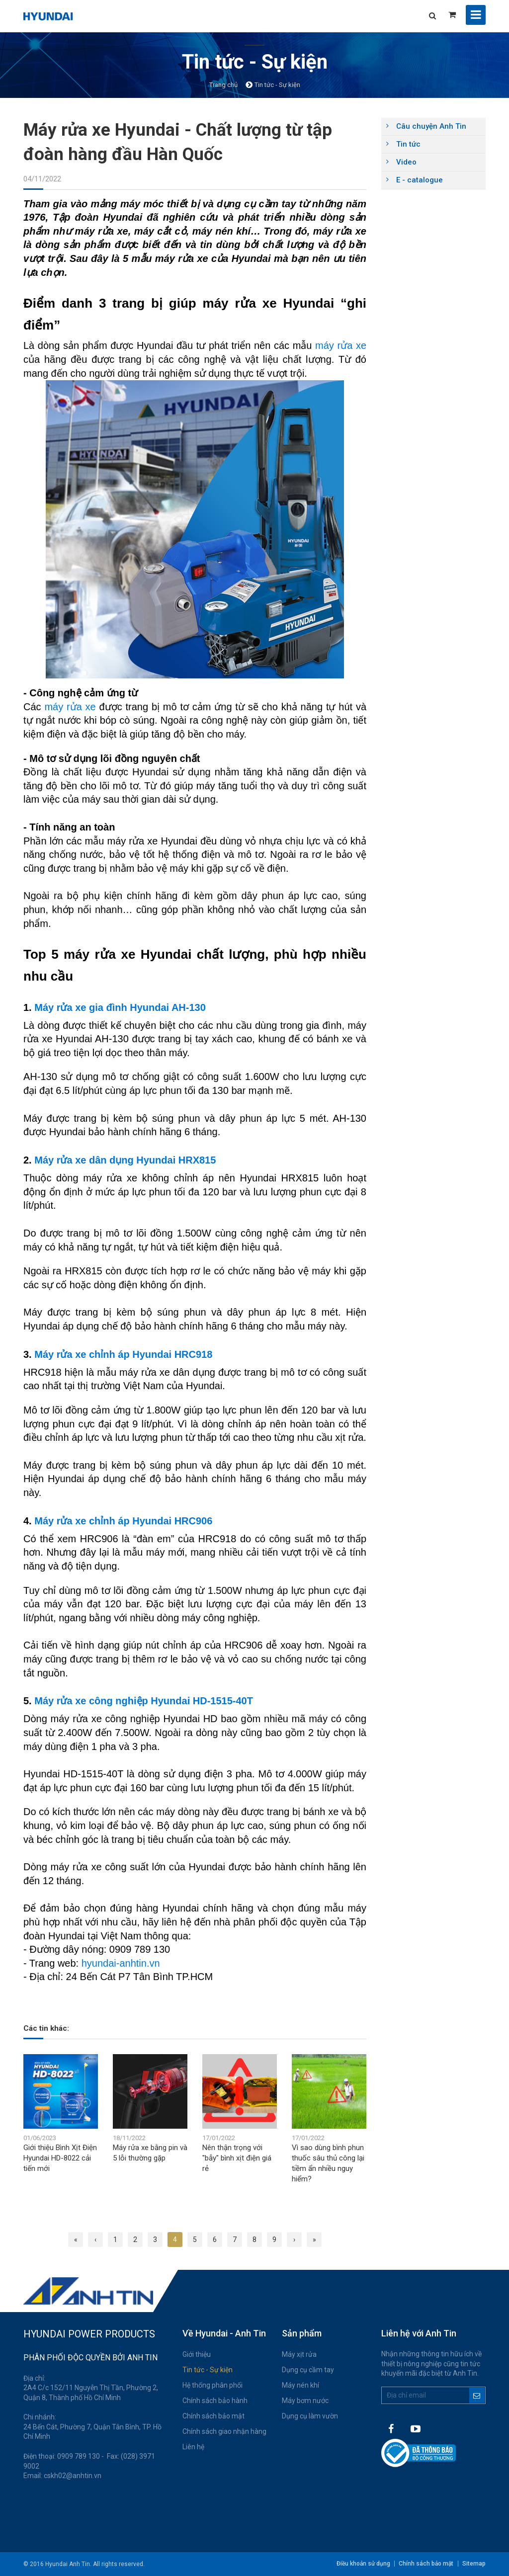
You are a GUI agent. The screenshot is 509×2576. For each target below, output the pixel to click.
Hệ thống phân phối (212, 2385)
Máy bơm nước (305, 2401)
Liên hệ (193, 2447)
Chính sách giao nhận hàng (224, 2431)
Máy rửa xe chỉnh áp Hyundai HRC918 (123, 1354)
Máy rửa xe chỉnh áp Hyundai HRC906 (123, 1520)
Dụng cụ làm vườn (310, 2416)
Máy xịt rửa (299, 2354)
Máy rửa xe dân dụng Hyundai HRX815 (125, 1160)
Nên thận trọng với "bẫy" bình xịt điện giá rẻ (236, 2158)
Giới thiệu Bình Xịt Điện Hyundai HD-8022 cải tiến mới (60, 2158)
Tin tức (408, 144)
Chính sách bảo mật (213, 2416)
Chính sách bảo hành (215, 2401)
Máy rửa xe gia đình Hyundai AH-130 (120, 1007)
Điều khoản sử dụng (361, 2564)
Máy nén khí (300, 2385)
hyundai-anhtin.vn (121, 1963)
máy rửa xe (340, 345)
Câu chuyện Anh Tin (431, 126)
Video (406, 162)
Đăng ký (477, 2395)
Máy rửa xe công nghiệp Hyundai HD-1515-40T (143, 1700)
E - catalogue (419, 179)
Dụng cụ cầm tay (308, 2370)
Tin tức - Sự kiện (207, 2370)
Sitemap (474, 2564)
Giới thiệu (196, 2354)
